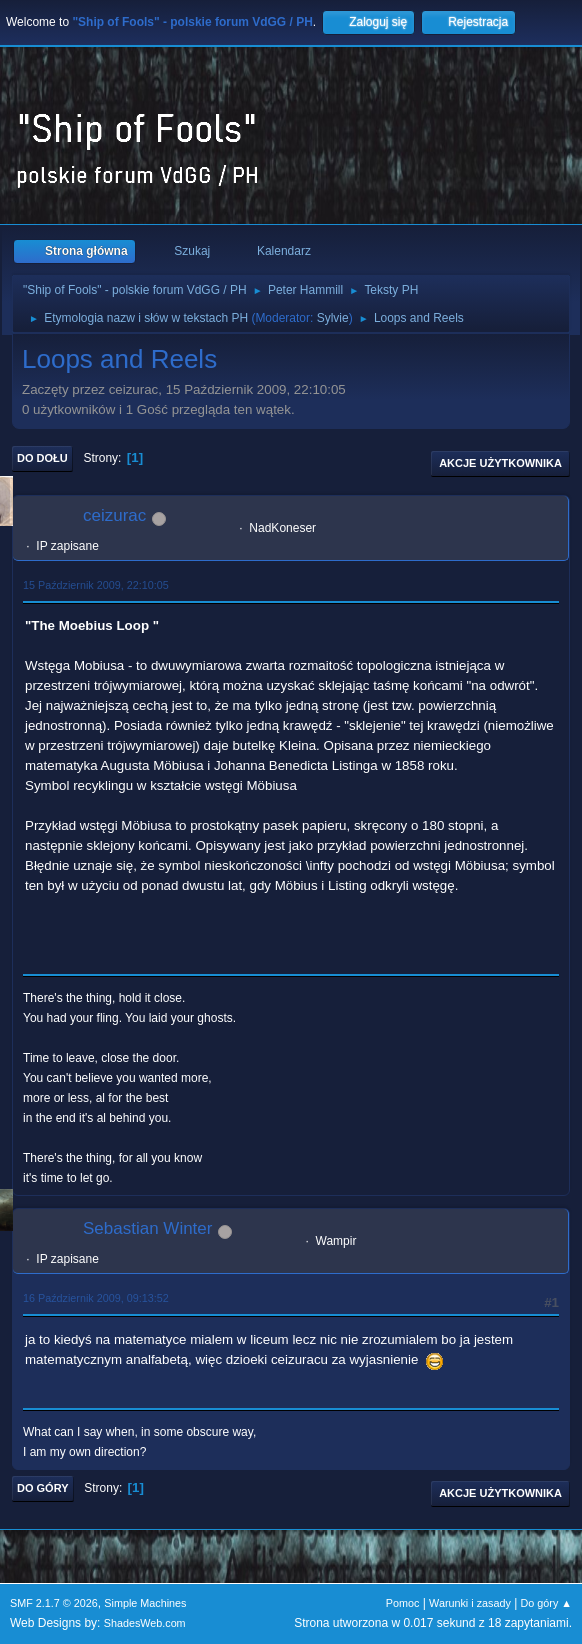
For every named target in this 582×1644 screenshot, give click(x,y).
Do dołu (42, 458)
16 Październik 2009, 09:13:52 (96, 1298)
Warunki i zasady (470, 1603)
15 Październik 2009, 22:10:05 (96, 585)
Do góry (43, 1488)
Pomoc (403, 1603)
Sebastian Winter (147, 1228)
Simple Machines (145, 1603)
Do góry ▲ (546, 1603)
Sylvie (333, 318)
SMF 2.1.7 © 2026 (54, 1603)
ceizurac (114, 515)
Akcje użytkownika (500, 463)
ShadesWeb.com (145, 1623)
